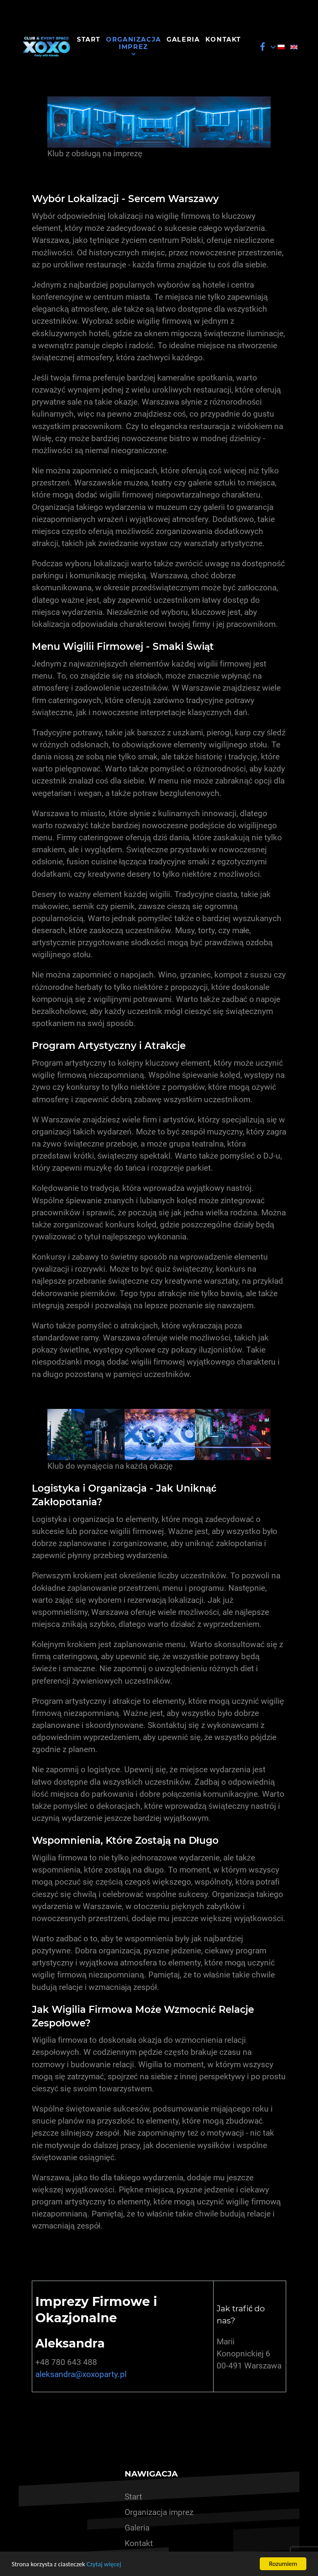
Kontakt (139, 2543)
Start (133, 2496)
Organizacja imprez (159, 2512)
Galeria (137, 2527)
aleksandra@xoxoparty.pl (81, 2374)
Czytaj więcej (104, 2564)
